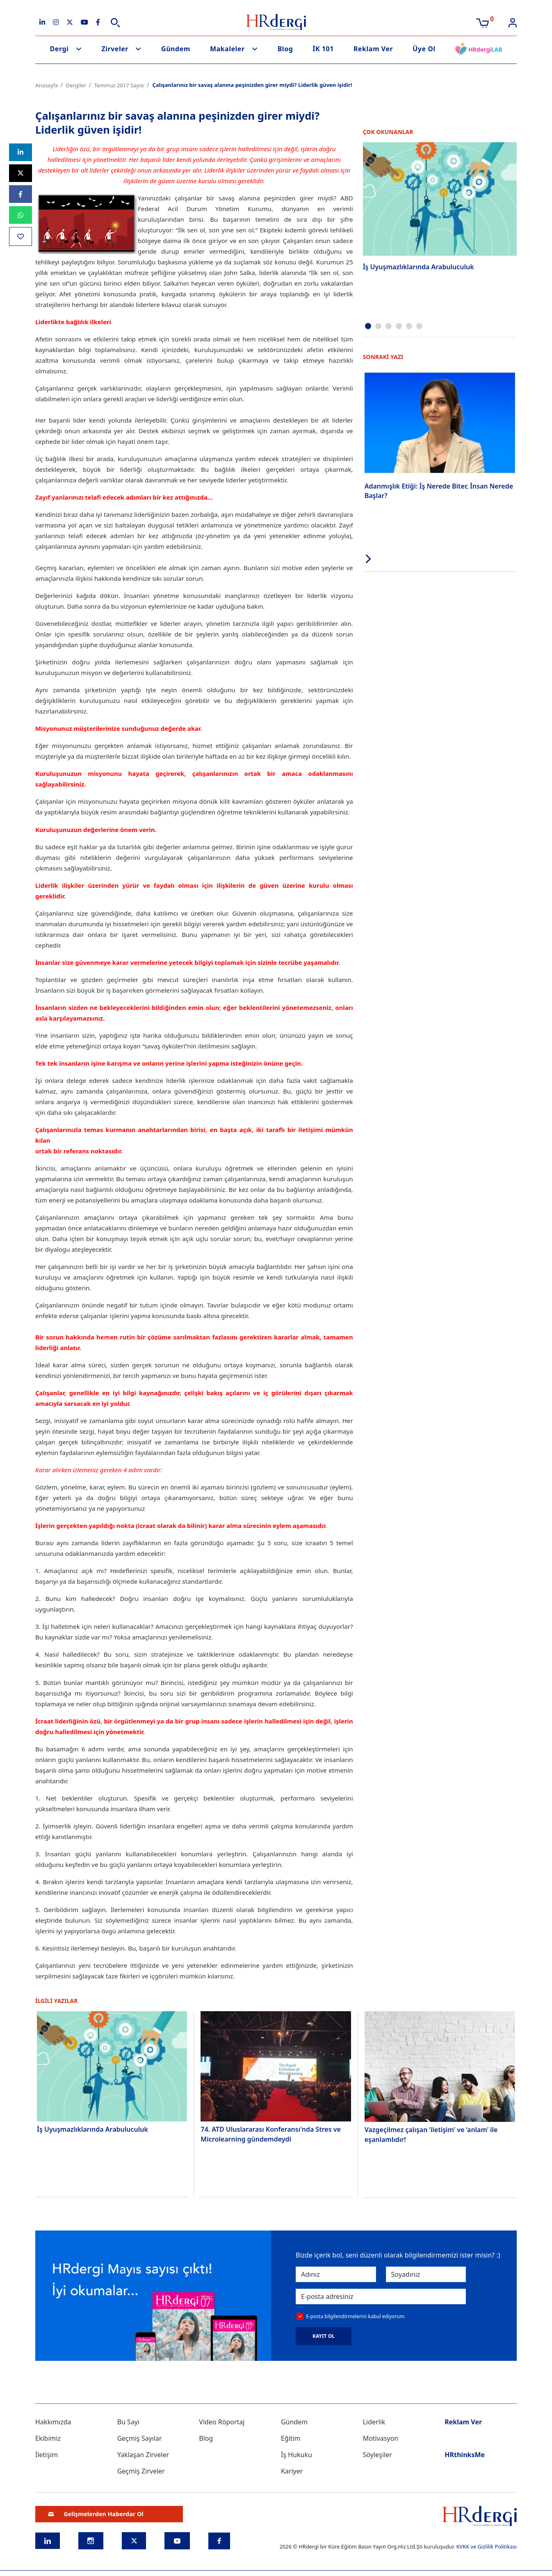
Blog (285, 48)
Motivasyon (381, 2438)
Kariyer (292, 2471)
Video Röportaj (221, 2421)
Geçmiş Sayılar (139, 2438)
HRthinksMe (465, 2454)
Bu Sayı (128, 2421)
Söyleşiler (377, 2454)
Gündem (175, 48)
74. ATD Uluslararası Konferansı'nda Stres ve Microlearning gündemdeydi (271, 2134)
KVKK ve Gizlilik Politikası (486, 2546)
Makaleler (227, 48)
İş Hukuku (296, 2454)
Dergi (59, 48)
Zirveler (114, 48)
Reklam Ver (373, 48)
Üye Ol (424, 48)
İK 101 (323, 48)
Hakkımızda (53, 2421)
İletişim (46, 2454)
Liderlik (374, 2421)
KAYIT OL (323, 2336)
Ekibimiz (48, 2438)
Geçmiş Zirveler (141, 2471)
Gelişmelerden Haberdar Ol (96, 2514)
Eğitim (291, 2438)
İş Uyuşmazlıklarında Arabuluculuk (418, 266)
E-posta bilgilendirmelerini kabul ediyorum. (356, 2316)
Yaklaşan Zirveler (143, 2454)
